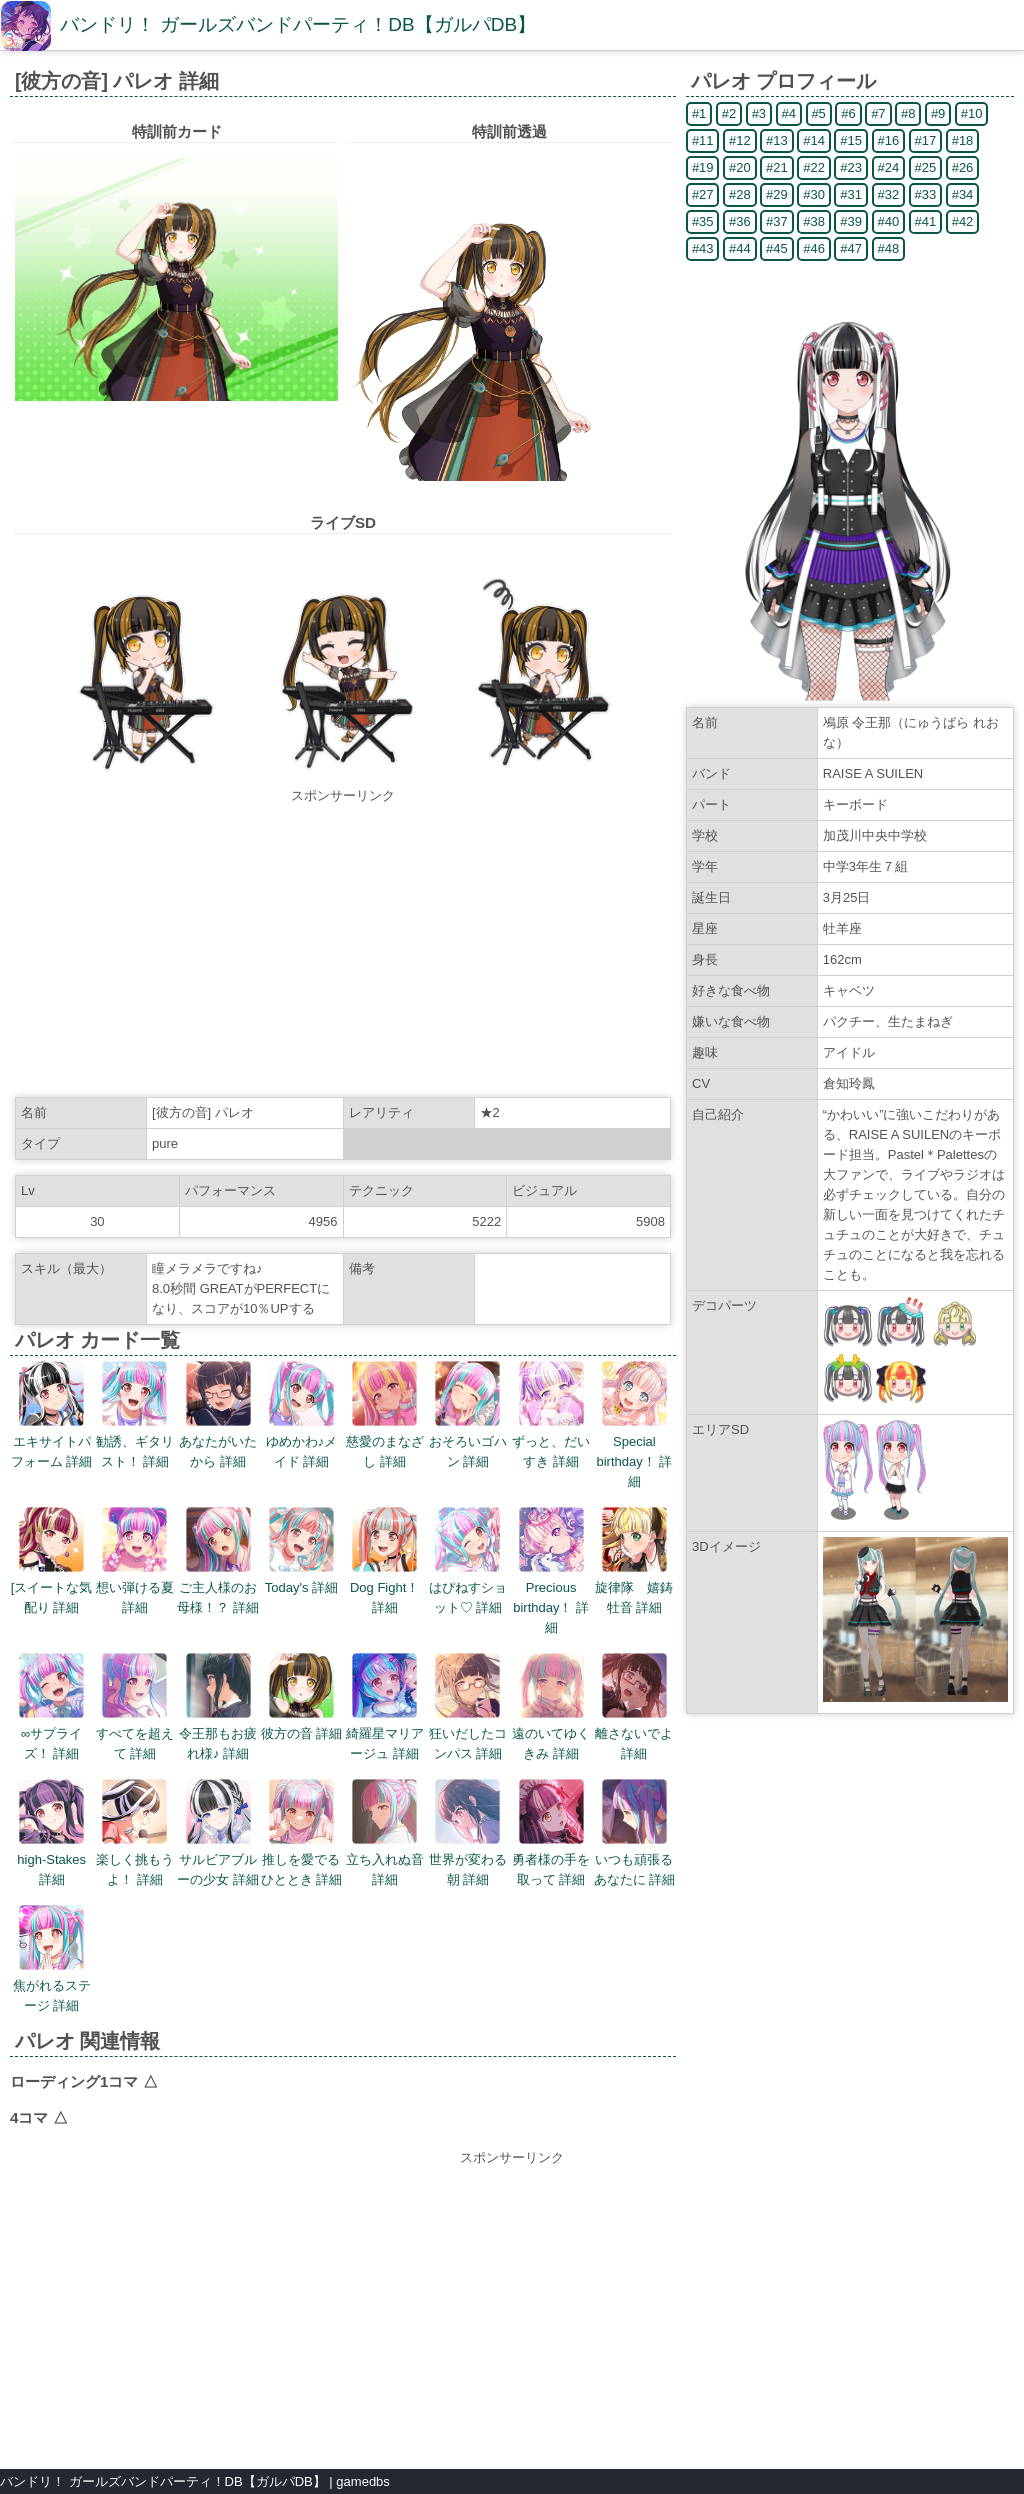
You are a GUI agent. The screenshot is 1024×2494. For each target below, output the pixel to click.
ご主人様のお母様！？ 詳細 (218, 1561)
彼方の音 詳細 (302, 1697)
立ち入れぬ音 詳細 (385, 1833)
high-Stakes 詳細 (51, 1833)
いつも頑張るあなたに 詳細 (635, 1833)
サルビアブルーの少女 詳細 (218, 1833)
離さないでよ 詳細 (634, 1707)
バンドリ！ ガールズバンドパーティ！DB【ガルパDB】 (298, 24)
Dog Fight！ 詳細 (384, 1561)
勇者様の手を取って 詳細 (551, 1833)
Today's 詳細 (301, 1551)
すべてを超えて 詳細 (135, 1707)
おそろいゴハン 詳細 (468, 1415)
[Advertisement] (343, 946)
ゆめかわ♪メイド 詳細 (302, 1415)
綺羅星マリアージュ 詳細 (385, 1707)
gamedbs (362, 2481)
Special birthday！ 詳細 (634, 1425)
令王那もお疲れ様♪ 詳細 (218, 1707)
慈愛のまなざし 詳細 (385, 1415)
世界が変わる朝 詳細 (468, 1833)
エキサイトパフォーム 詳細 (52, 1415)
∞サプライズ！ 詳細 (51, 1707)
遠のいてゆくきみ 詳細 (551, 1707)
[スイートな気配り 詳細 (52, 1561)
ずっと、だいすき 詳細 (551, 1415)
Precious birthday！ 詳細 (551, 1571)
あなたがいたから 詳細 (218, 1415)
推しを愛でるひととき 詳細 (302, 1833)
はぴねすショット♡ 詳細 (468, 1561)
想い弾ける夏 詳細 (135, 1561)
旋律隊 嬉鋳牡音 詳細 (634, 1561)
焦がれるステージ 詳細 (52, 1959)
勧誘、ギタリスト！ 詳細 (135, 1415)
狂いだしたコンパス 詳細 (468, 1707)
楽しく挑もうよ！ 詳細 (135, 1833)
